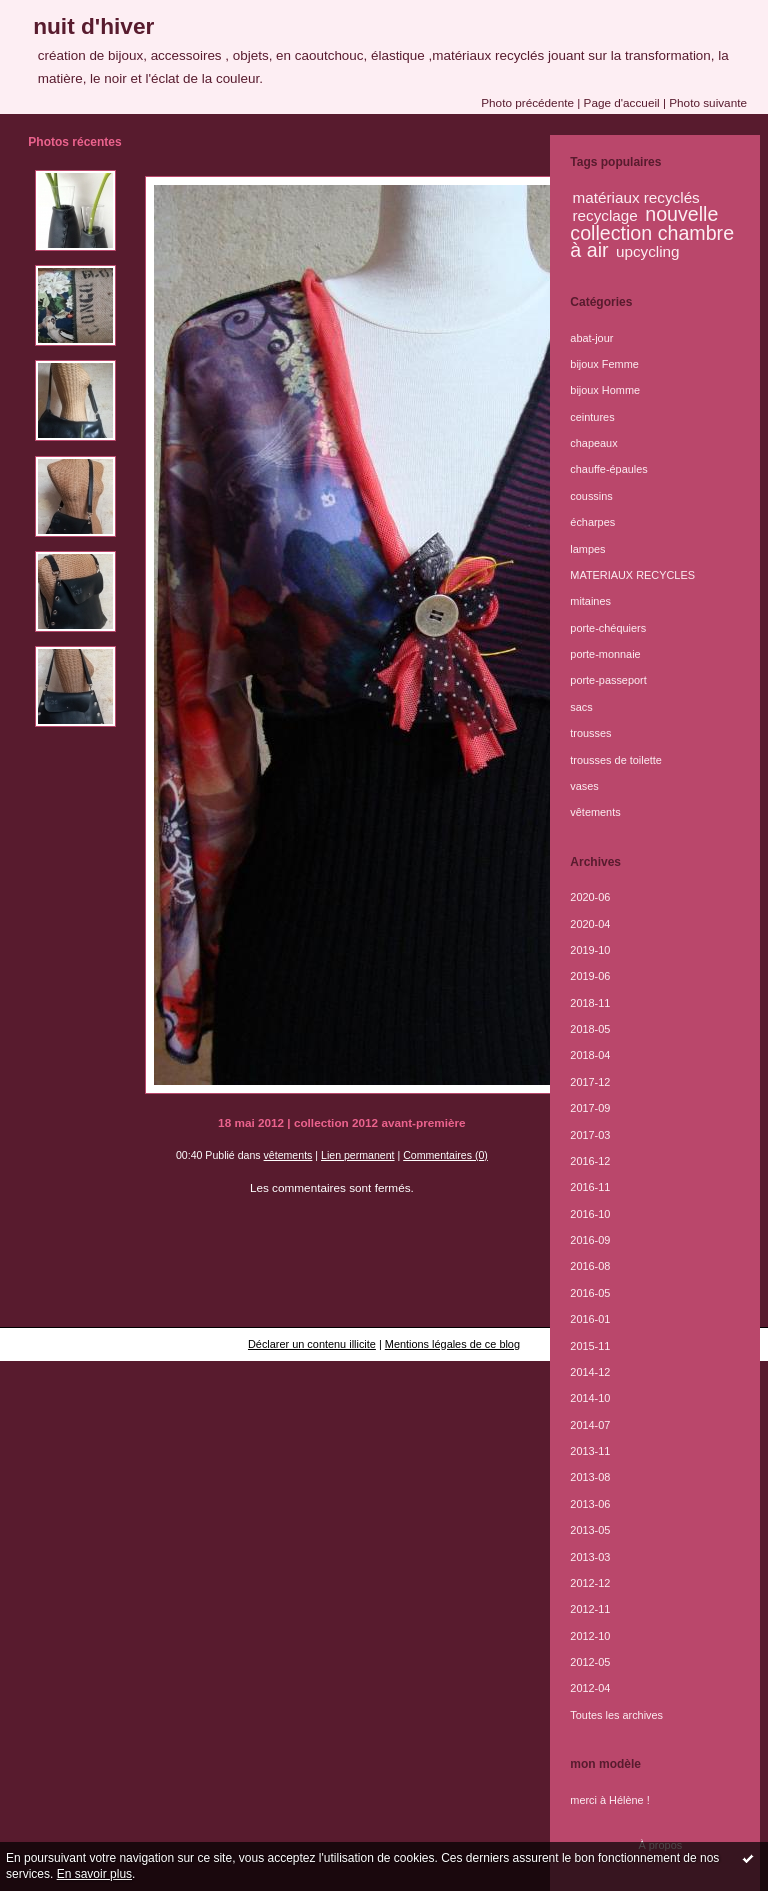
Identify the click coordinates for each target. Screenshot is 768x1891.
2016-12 (590, 1161)
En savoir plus (94, 1874)
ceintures (592, 417)
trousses (590, 733)
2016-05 (590, 1293)
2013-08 (590, 1477)
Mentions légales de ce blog (452, 1344)
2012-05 (590, 1662)
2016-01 (590, 1319)
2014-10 (590, 1398)
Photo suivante (708, 102)
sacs (581, 707)
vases (584, 786)
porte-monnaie (605, 654)
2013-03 (590, 1557)
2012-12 (590, 1583)
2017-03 (590, 1135)
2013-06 (590, 1504)
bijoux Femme (604, 364)
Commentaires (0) (445, 1155)
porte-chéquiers (608, 628)
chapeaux (593, 443)
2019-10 (590, 950)
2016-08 (590, 1266)
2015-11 (590, 1346)
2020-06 (590, 897)
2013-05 (590, 1530)
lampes (587, 549)
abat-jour (591, 338)
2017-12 (590, 1082)
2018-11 (590, 1003)
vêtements (288, 1155)
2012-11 (590, 1609)
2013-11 (590, 1451)
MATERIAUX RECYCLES (632, 575)
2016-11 (590, 1187)
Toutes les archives (616, 1715)
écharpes (592, 522)
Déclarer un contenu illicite (312, 1344)
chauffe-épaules (608, 469)
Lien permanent (358, 1155)
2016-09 (590, 1240)
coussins (591, 496)
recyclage (605, 215)
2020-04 (590, 924)
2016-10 (590, 1214)
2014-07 (590, 1425)
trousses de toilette (616, 760)
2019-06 (590, 976)
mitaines (590, 601)
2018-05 (590, 1029)
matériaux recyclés (636, 197)
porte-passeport (608, 680)
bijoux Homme (605, 390)
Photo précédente (527, 102)
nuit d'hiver (93, 26)
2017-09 (590, 1108)
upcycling (648, 251)
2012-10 (590, 1636)
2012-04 (590, 1688)
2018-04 (590, 1055)
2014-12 (590, 1372)
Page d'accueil (622, 102)
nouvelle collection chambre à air (652, 232)
